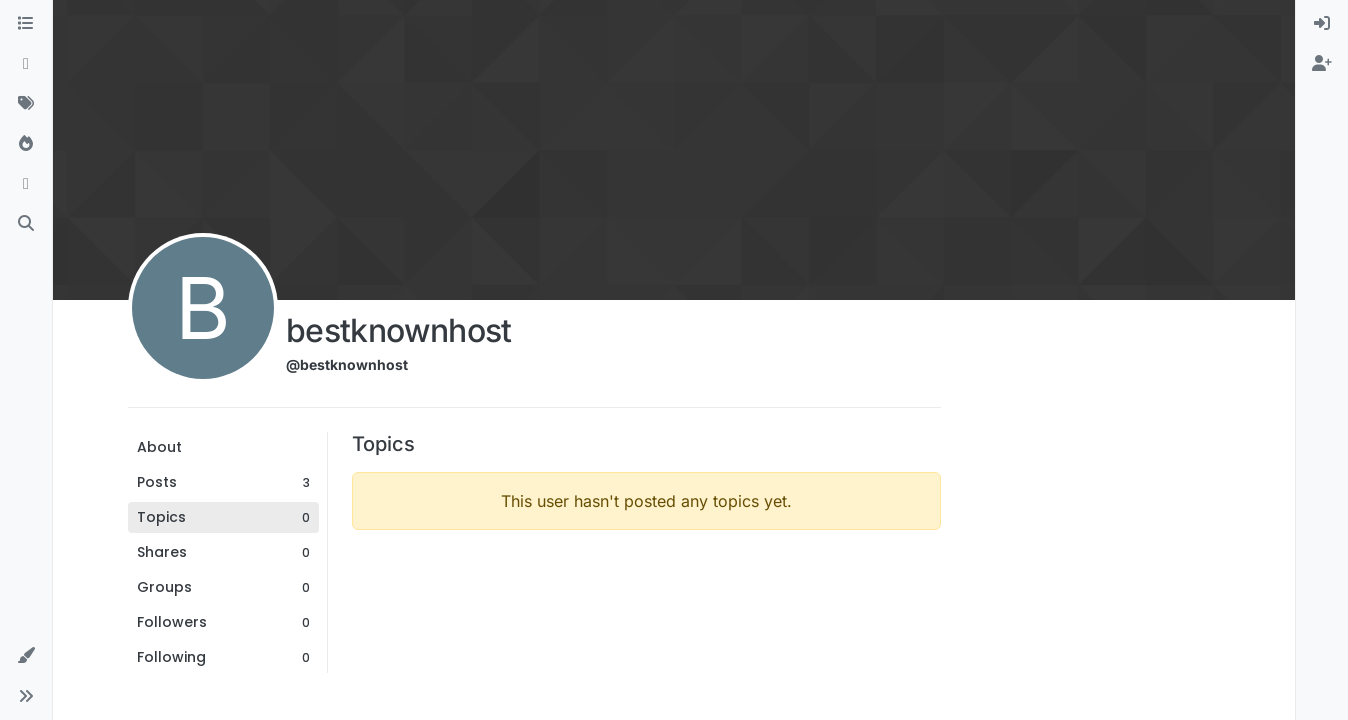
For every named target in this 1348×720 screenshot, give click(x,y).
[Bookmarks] (26, 184)
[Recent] (26, 64)
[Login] (1322, 24)
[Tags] (26, 104)
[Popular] (26, 144)
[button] (26, 656)
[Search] (26, 224)
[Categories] (26, 24)
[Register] (1322, 64)
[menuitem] (1322, 24)
